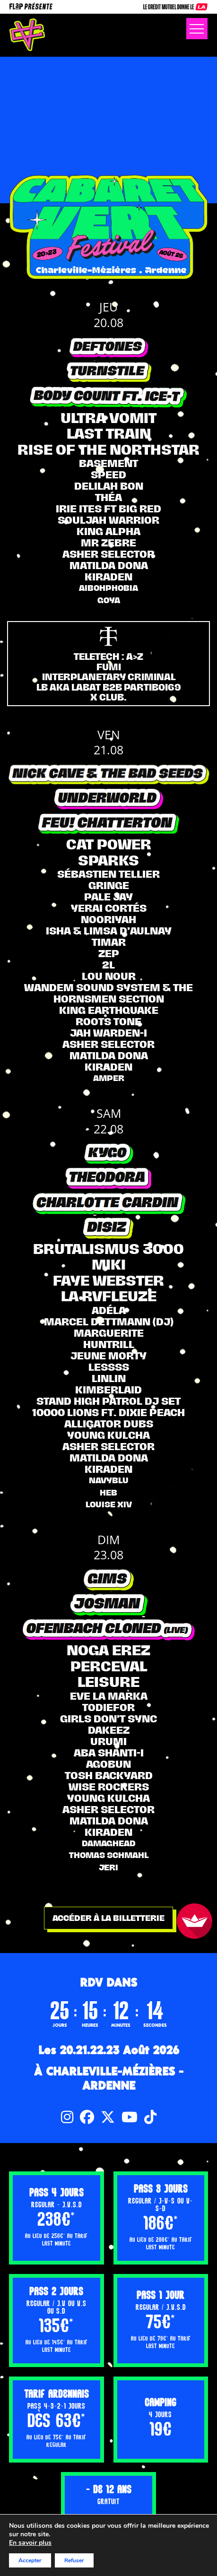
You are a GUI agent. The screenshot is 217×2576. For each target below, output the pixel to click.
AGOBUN (108, 1764)
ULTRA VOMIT (108, 417)
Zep (108, 953)
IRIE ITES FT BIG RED (108, 508)
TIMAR (109, 942)
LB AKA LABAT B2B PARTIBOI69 (108, 687)
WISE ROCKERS (109, 1786)
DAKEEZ (109, 1730)
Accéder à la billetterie (108, 1918)
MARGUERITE (109, 1333)
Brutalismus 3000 (108, 1248)
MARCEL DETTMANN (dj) (109, 1321)
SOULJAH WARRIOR (108, 520)
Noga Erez (108, 1650)
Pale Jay (108, 896)
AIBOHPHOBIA (108, 588)
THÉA (108, 497)
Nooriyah (108, 919)
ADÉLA (109, 1310)
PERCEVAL (108, 1666)
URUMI (108, 1741)
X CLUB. (108, 697)
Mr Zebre (108, 542)
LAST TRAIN (109, 433)
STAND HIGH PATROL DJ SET (108, 1401)
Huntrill (108, 1344)
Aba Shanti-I (109, 1752)
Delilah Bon (108, 486)
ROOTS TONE (108, 1021)
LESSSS (108, 1367)
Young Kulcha (108, 1435)
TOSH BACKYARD (109, 1775)
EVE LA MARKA (109, 1696)
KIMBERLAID (108, 1389)
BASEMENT (108, 463)
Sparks (108, 860)
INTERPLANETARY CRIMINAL (108, 677)
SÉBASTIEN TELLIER (108, 874)
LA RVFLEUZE (108, 1296)
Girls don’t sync (108, 1718)
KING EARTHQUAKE (108, 1010)
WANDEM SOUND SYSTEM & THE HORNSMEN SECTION (108, 993)
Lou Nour (109, 976)
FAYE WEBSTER (108, 1280)
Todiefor (108, 1707)
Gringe (108, 885)
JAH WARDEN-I (108, 1032)
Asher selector (108, 554)
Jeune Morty (108, 1355)
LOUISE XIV (109, 1504)
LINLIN (109, 1378)
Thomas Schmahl (108, 1855)
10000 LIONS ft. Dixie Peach (108, 1412)
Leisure (108, 1681)
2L (108, 964)
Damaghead (109, 1843)
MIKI (109, 1264)
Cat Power (108, 844)
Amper (108, 1078)
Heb (108, 1492)
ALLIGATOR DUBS (108, 1423)
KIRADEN (108, 576)
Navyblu (109, 1480)
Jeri (108, 1867)
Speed (108, 474)
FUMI (108, 667)
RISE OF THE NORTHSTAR (108, 449)
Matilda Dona (108, 565)
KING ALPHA (108, 531)
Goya (108, 600)
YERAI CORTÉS (109, 908)
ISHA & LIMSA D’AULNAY (109, 930)
